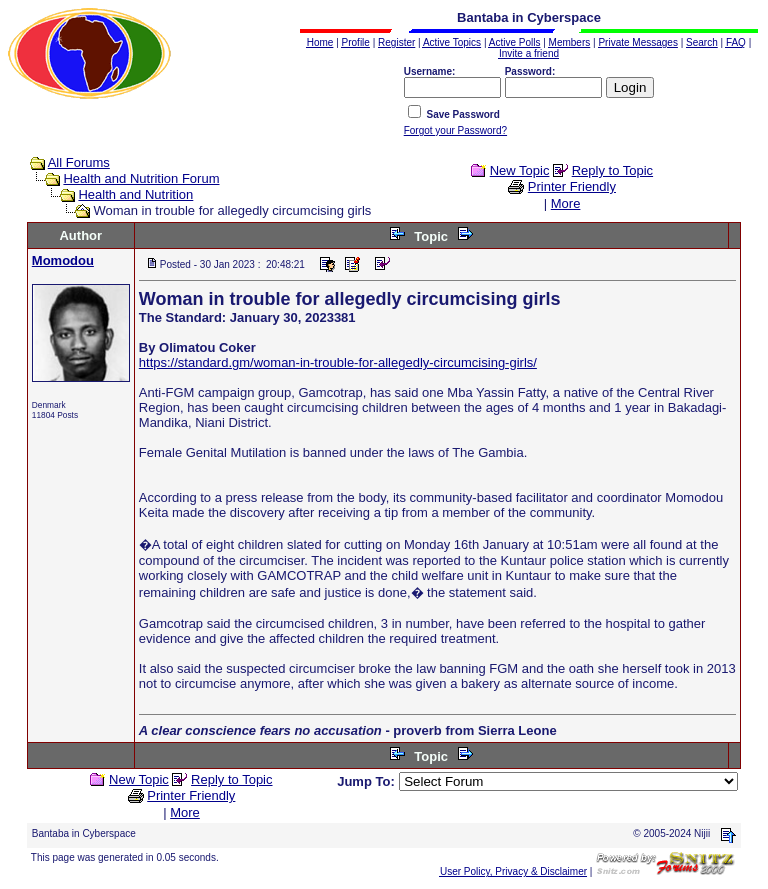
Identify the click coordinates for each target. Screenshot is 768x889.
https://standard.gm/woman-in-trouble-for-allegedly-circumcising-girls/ (338, 362)
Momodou (63, 260)
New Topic (520, 170)
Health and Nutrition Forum (141, 178)
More (566, 203)
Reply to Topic (612, 170)
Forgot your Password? (455, 130)
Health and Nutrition (135, 194)
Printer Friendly (572, 186)
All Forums (79, 162)
